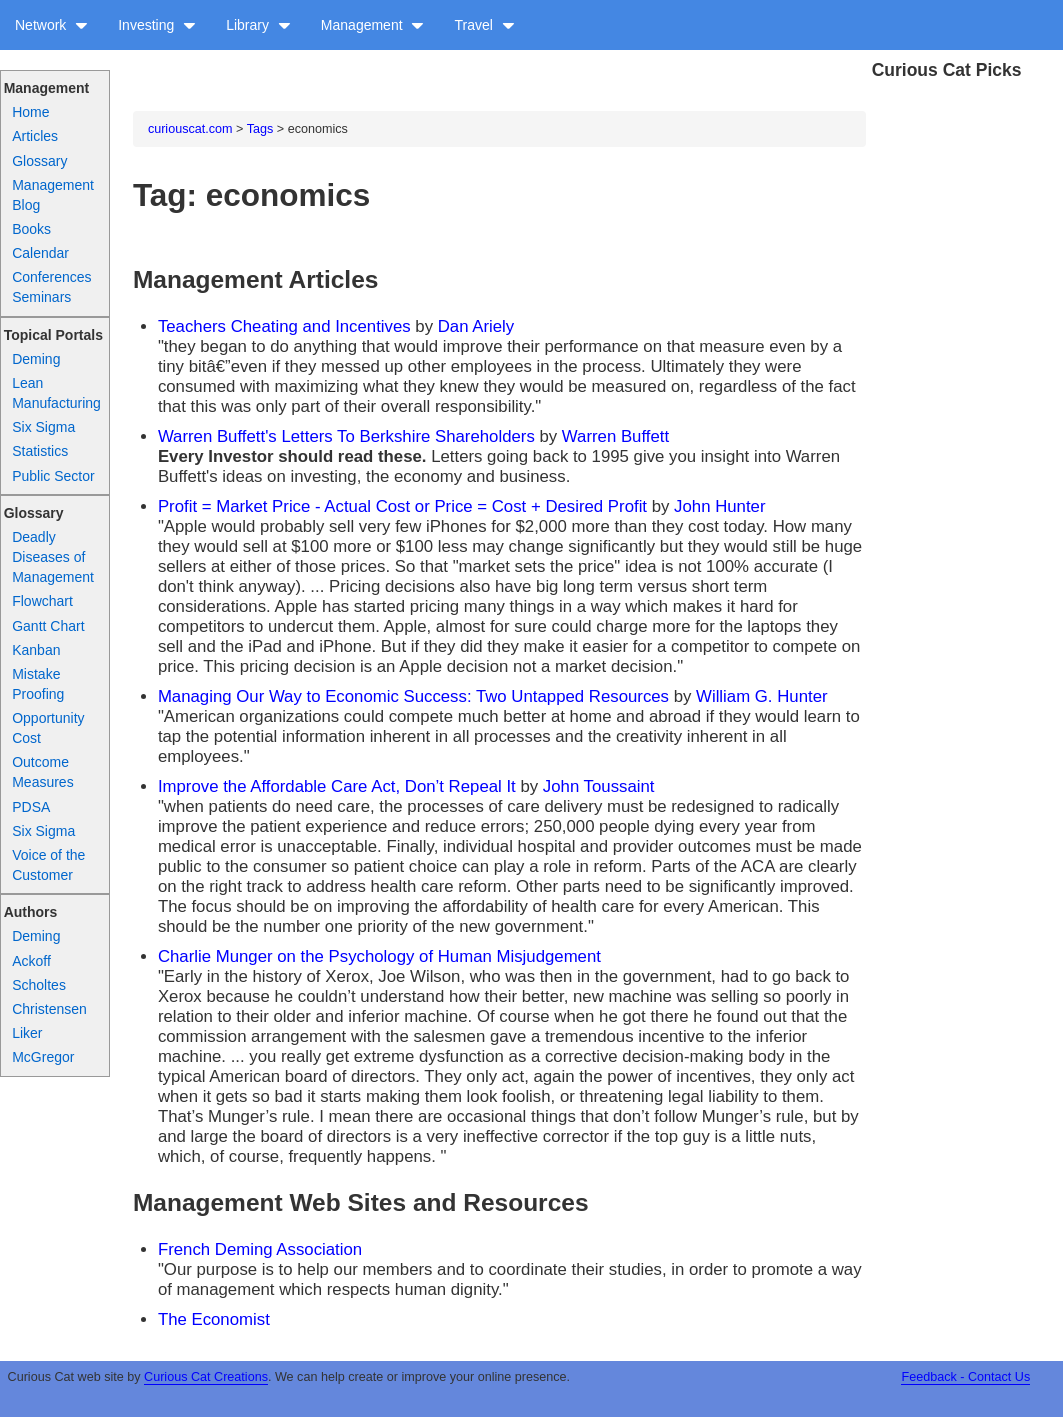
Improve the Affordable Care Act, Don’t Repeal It (337, 786)
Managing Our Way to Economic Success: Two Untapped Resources (413, 696)
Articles (35, 136)
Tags (260, 129)
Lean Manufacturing (56, 393)
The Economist (214, 1319)
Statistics (40, 451)
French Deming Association (260, 1249)
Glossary (39, 161)
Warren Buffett (615, 436)
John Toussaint (599, 786)
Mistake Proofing (38, 684)
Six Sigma (43, 427)
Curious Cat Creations (206, 1377)
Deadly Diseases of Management (53, 557)
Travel (484, 25)
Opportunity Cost (48, 728)
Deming (36, 359)
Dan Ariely (476, 326)
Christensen (49, 1009)
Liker (27, 1033)
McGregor (43, 1057)
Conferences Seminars (51, 287)
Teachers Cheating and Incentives (284, 326)
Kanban (36, 650)
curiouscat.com (190, 129)
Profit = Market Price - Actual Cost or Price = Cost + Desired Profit (405, 506)
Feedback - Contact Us (965, 1377)
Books (31, 229)
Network (51, 25)
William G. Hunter (761, 696)
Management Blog (53, 195)
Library (258, 25)
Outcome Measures (42, 772)
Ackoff (31, 961)
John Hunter (719, 506)
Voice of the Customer (48, 865)
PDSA (31, 807)
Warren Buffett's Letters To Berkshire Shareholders (346, 436)
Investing (157, 25)
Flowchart (42, 601)
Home (30, 112)
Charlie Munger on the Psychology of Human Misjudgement (379, 956)
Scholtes (39, 985)
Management (373, 25)
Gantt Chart (48, 626)
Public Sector (53, 476)
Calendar (40, 253)
